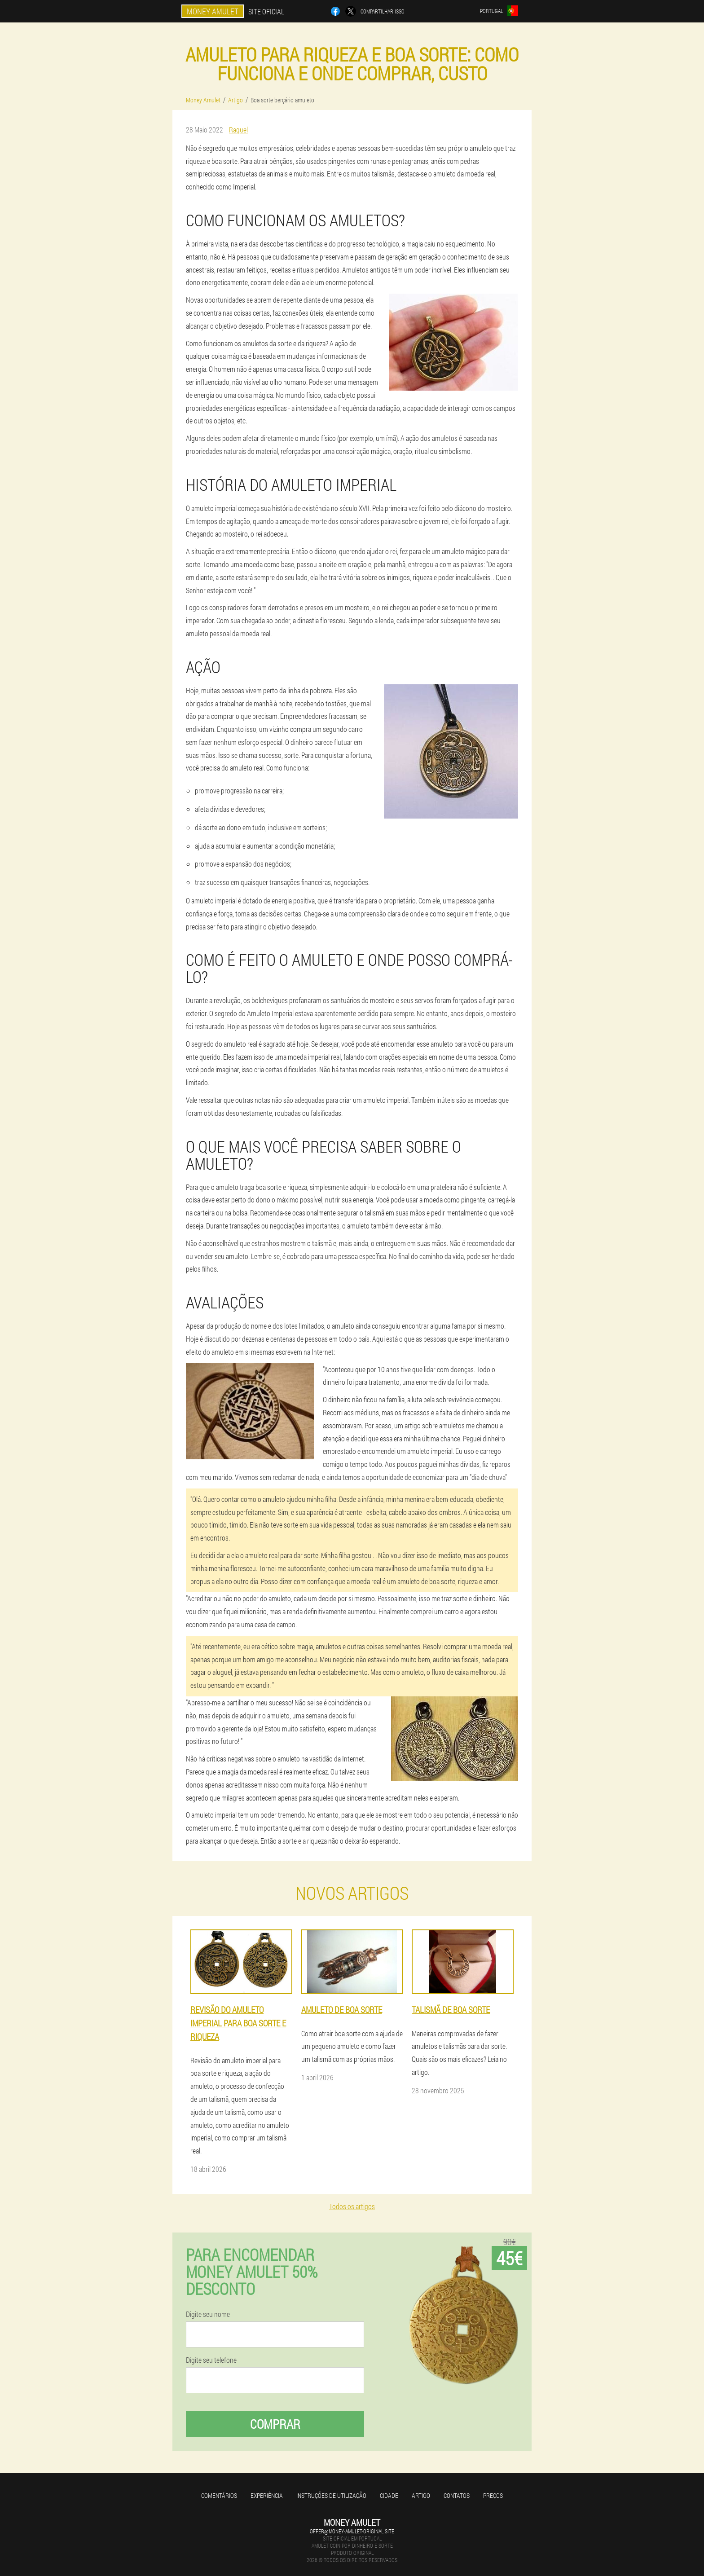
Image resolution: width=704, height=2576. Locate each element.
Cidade (389, 2495)
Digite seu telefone (211, 2360)
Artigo (421, 2495)
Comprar (275, 2424)
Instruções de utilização (331, 2495)
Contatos (457, 2495)
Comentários (219, 2495)
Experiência (267, 2495)
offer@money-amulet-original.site (352, 2531)
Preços (493, 2495)
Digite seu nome (208, 2314)
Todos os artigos (352, 2206)
